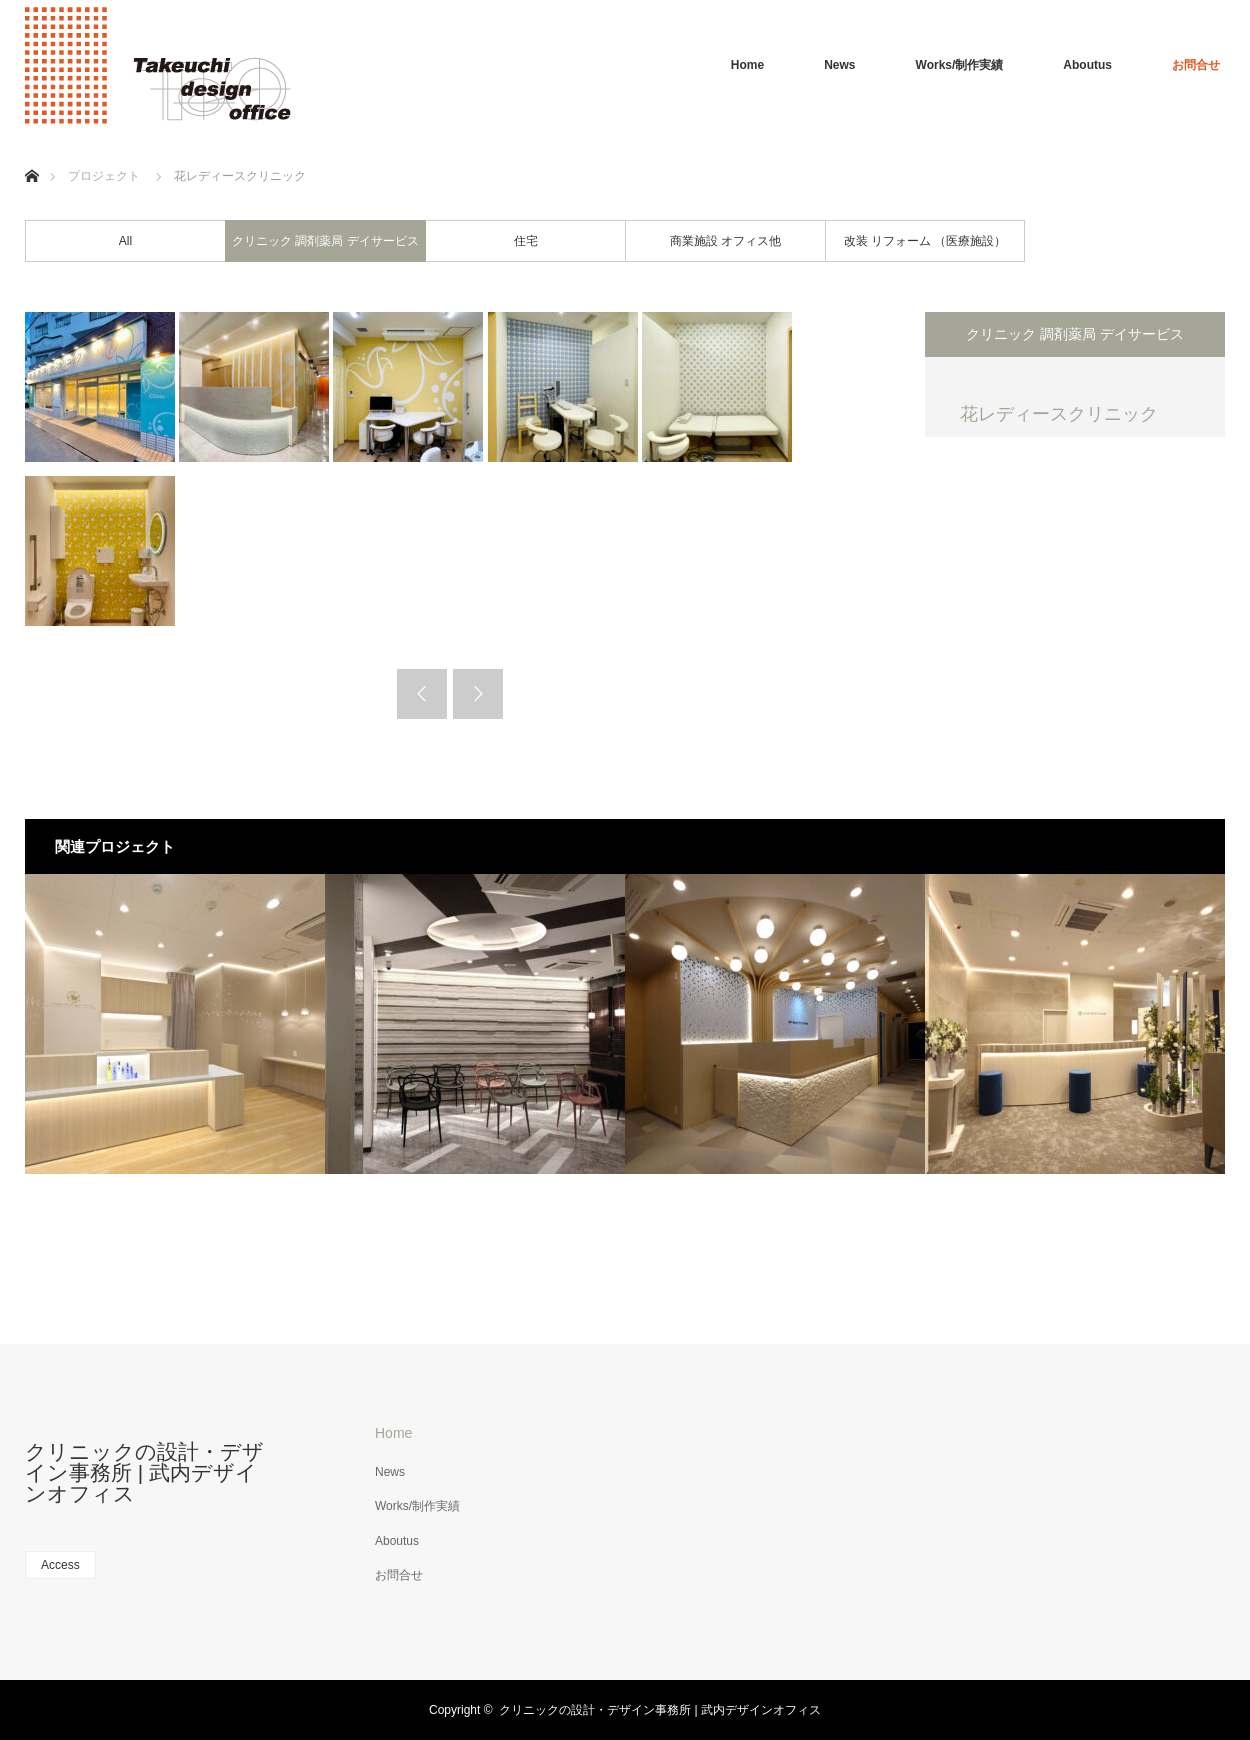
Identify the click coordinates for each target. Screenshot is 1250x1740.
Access (60, 1565)
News (839, 65)
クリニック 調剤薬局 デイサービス (325, 241)
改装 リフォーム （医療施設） (925, 241)
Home (747, 65)
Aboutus (1087, 65)
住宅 (526, 241)
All (125, 241)
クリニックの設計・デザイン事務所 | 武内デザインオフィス (144, 1472)
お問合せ (1196, 65)
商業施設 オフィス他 (725, 241)
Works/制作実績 (960, 65)
